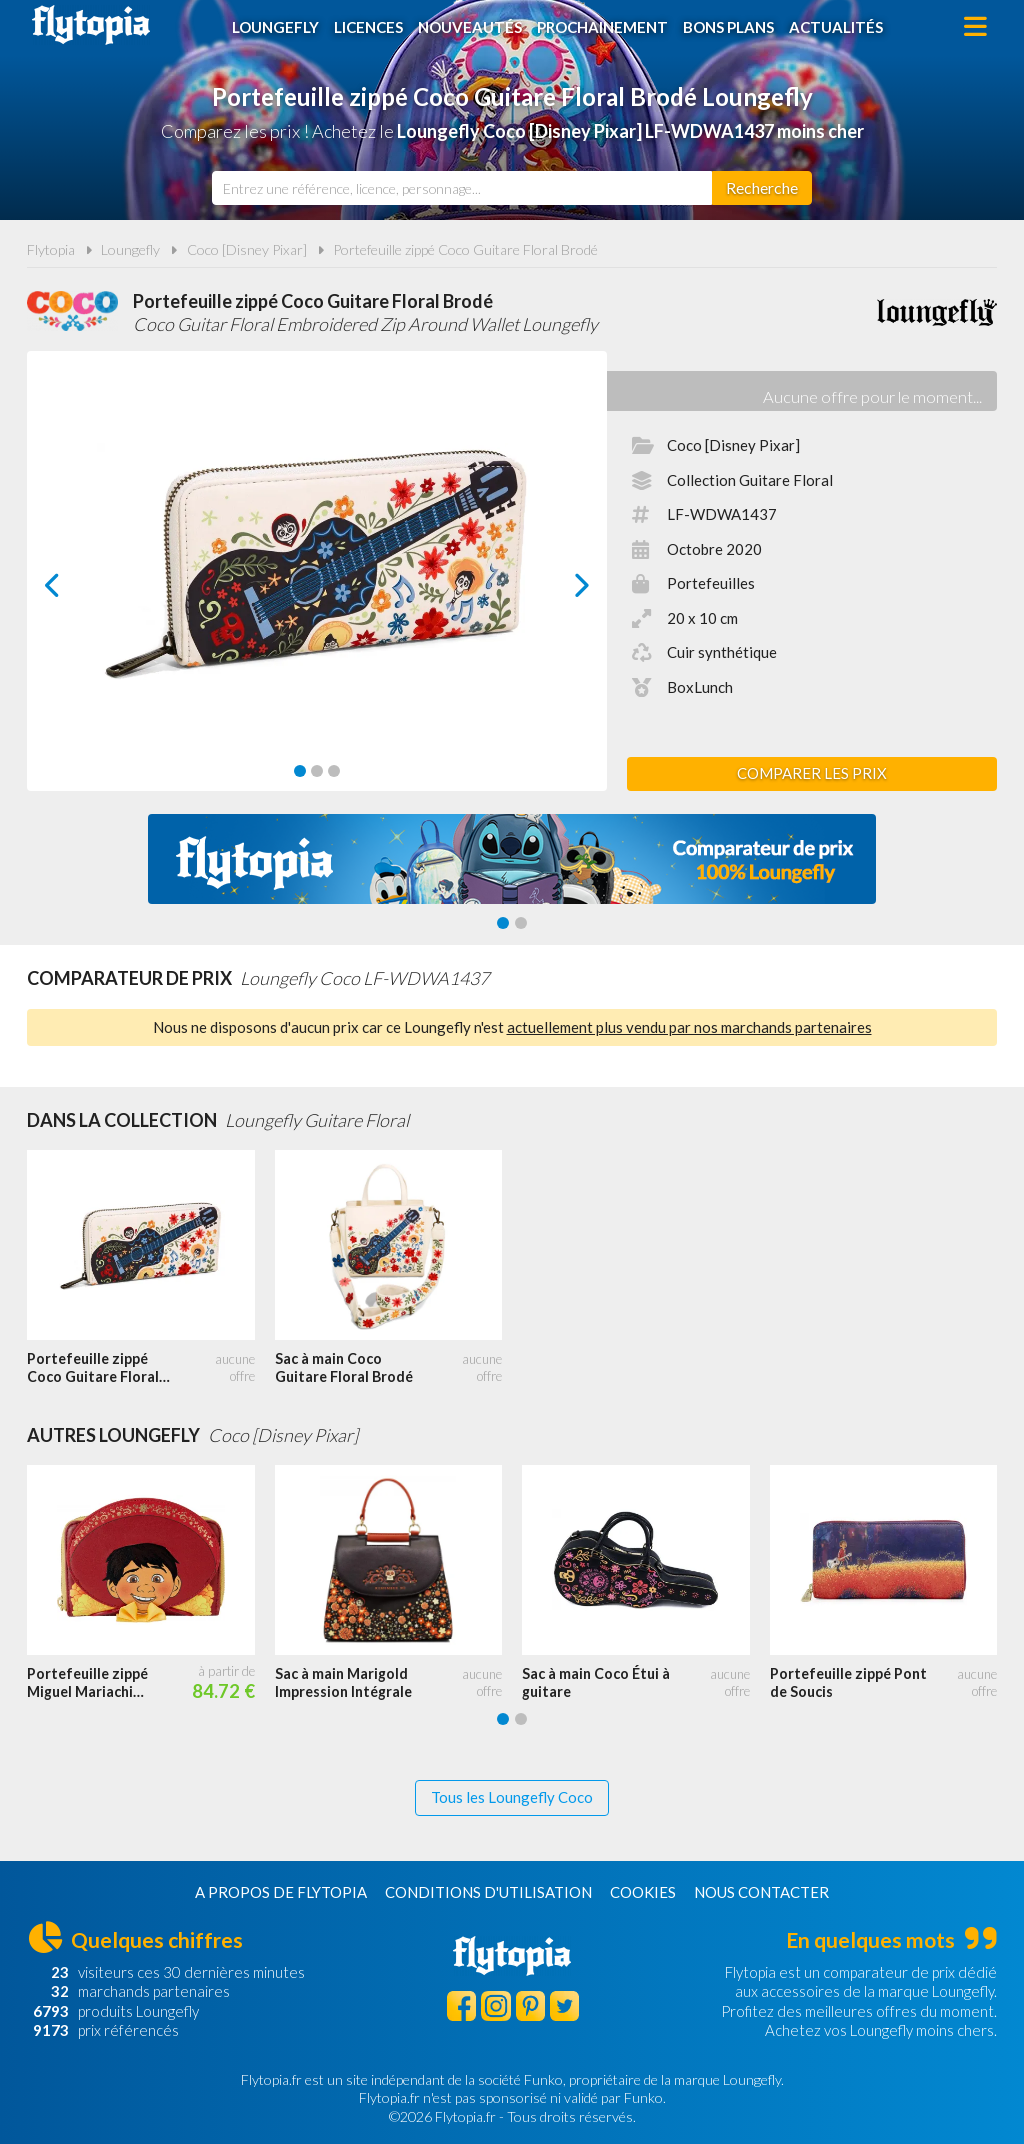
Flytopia (91, 25)
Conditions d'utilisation (488, 1892)
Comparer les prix (812, 773)
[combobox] (462, 188)
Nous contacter (761, 1892)
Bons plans (728, 27)
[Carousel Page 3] (334, 771)
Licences (368, 27)
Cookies (643, 1892)
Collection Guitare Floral (750, 480)
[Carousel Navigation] (317, 585)
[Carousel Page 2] (317, 771)
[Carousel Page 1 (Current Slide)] (300, 771)
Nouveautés (470, 27)
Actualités (836, 27)
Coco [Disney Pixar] (247, 249)
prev (75, 590)
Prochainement (602, 27)
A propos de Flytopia (281, 1892)
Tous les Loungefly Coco (512, 1797)
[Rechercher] (762, 188)
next (559, 590)
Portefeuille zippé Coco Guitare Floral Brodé (465, 249)
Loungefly (275, 27)
